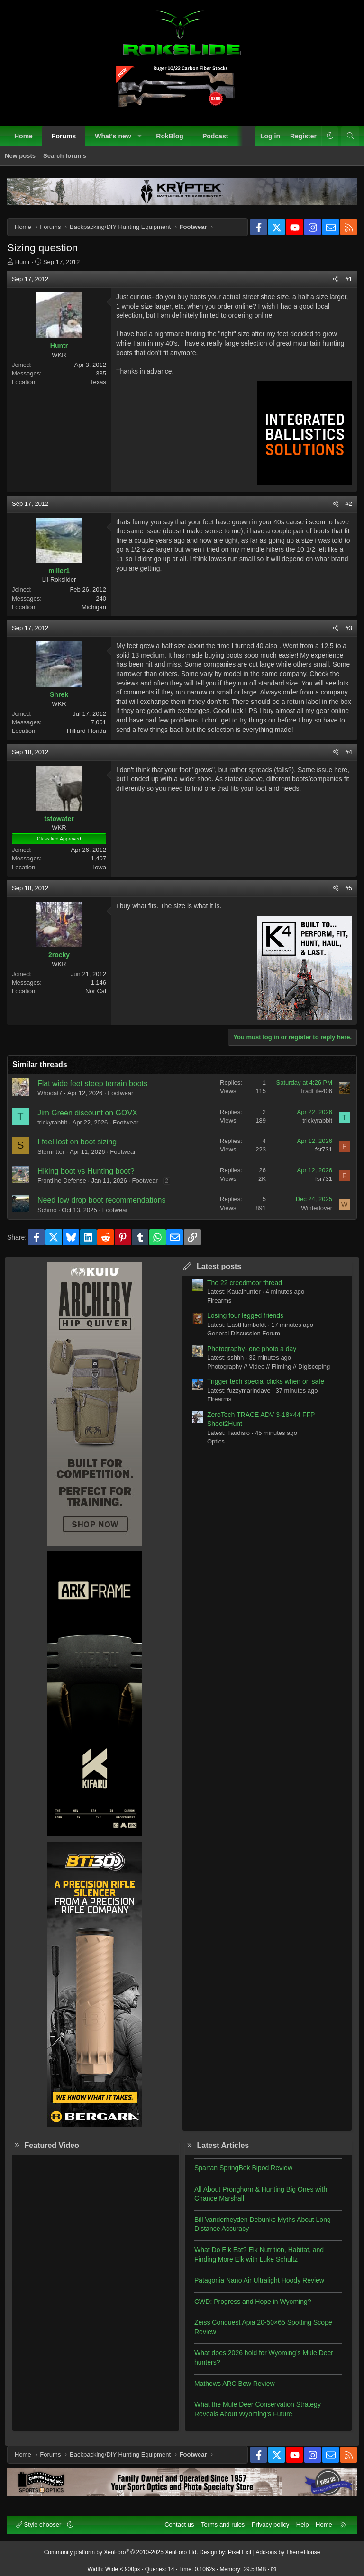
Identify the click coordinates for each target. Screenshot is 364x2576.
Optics (216, 1441)
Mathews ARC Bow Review (234, 2383)
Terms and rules (223, 2524)
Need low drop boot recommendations (101, 1200)
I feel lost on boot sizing (77, 1142)
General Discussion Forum (243, 1333)
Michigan (94, 607)
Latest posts (219, 1266)
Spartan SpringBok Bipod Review (243, 2168)
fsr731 (323, 1149)
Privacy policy (270, 2524)
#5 (349, 888)
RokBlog (169, 136)
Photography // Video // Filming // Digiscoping (268, 1366)
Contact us (179, 2524)
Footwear (120, 1092)
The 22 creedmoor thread (244, 1283)
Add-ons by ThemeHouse (288, 2552)
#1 (349, 279)
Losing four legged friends (245, 1315)
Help (302, 2524)
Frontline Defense (61, 1180)
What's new (113, 136)
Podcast (215, 136)
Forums (64, 136)
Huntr (22, 261)
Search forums (64, 155)
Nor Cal (95, 991)
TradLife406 (316, 1091)
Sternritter (50, 1151)
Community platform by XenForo (121, 2552)
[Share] (335, 279)
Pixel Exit (239, 2552)
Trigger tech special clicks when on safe (265, 1381)
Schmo (46, 1210)
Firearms (219, 1300)
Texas (98, 381)
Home (23, 136)
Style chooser (39, 2524)
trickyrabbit (52, 1122)
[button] (139, 136)
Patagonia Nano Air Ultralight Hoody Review (259, 2280)
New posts (20, 155)
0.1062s (205, 2569)
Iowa (99, 867)
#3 (349, 627)
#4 (349, 752)
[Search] (350, 136)
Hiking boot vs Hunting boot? (86, 1171)
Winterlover (316, 1208)
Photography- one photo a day (251, 1348)
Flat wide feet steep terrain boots (92, 1083)
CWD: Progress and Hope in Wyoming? (252, 2301)
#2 (349, 503)
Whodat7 (49, 1092)
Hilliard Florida (86, 730)
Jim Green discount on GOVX (87, 1113)
